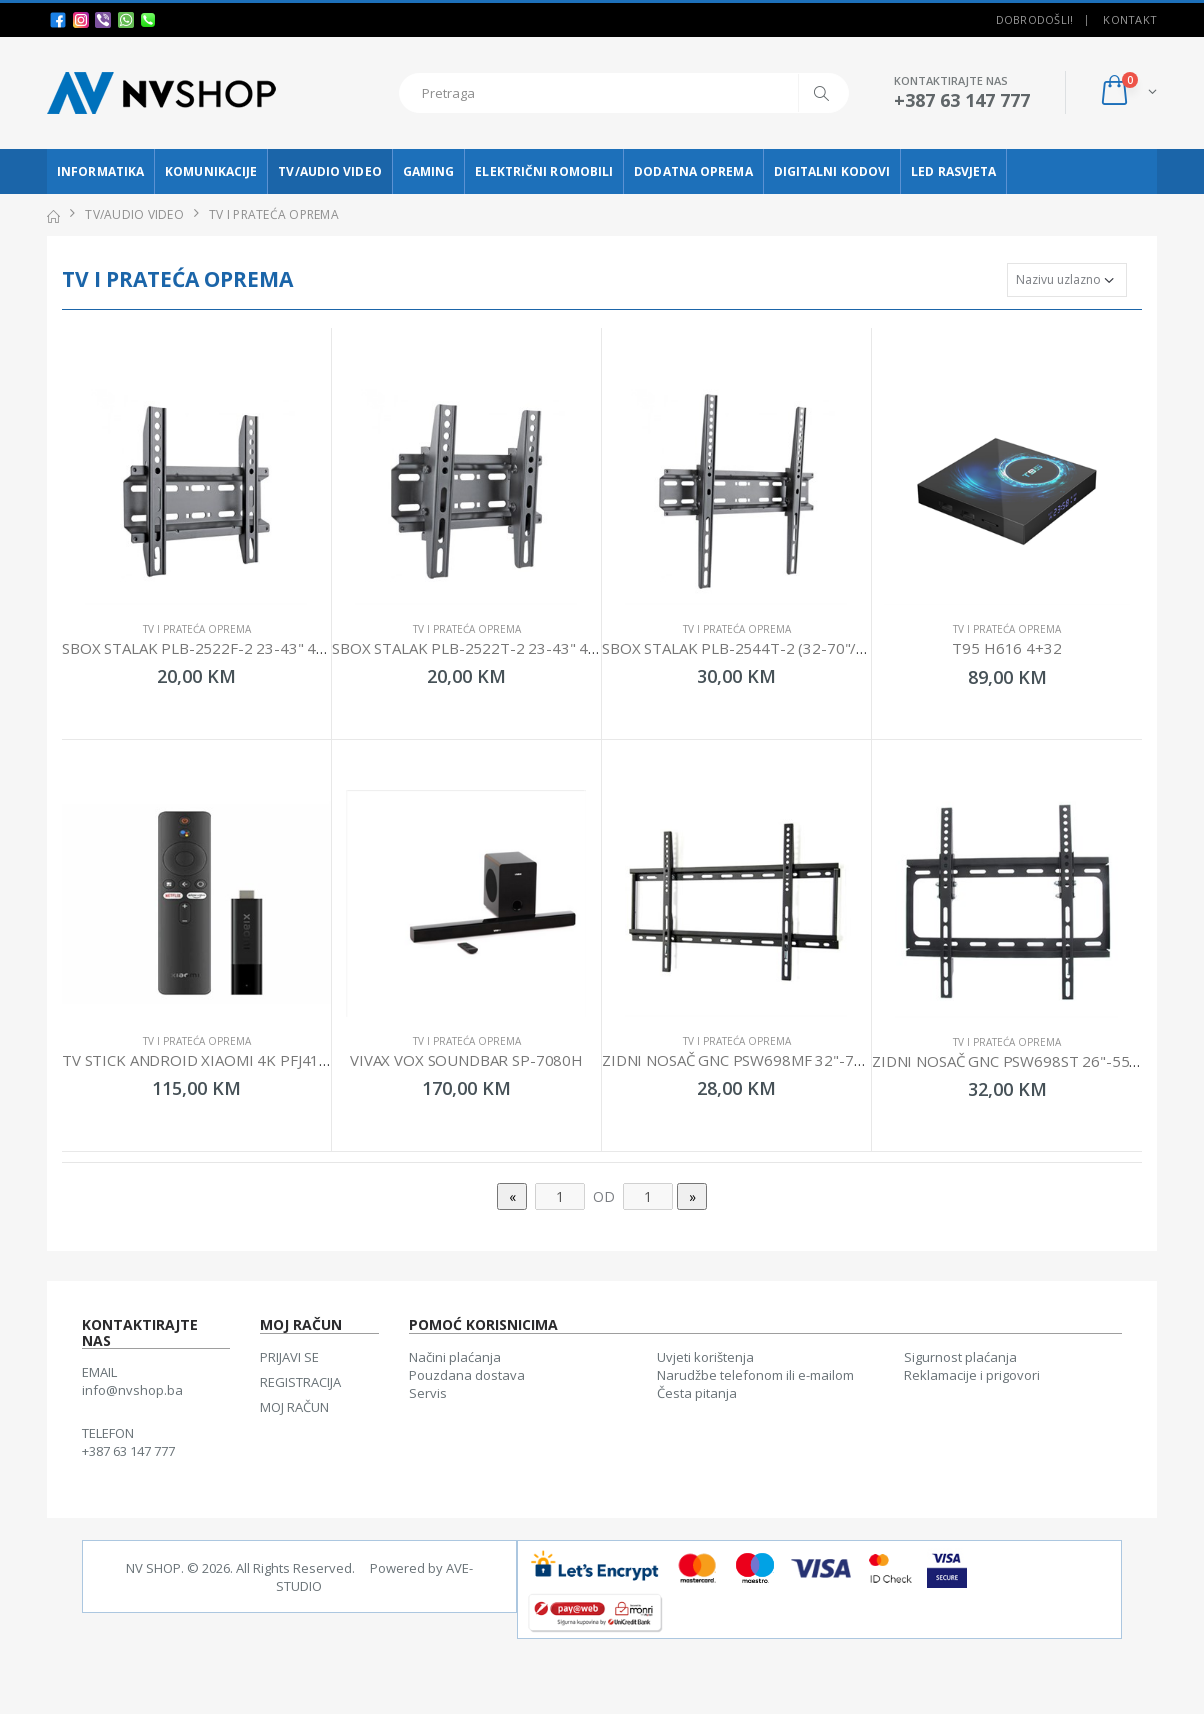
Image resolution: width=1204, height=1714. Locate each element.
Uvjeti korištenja (705, 1357)
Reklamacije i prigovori (972, 1375)
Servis (428, 1393)
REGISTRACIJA (300, 1382)
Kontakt (1130, 19)
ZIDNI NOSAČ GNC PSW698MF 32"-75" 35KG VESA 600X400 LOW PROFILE (859, 1060)
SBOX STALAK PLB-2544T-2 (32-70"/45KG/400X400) (784, 648)
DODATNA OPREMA (693, 171)
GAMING (429, 171)
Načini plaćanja (455, 1357)
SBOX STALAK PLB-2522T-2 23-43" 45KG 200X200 (508, 648)
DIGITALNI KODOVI (832, 171)
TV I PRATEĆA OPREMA (197, 629)
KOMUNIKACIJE (211, 171)
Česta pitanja (697, 1393)
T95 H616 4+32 (1006, 648)
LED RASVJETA (953, 171)
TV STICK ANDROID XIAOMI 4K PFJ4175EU (209, 1060)
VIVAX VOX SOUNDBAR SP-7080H (466, 1060)
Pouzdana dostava (467, 1375)
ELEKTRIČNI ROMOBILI (544, 171)
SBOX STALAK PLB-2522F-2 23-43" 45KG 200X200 (237, 648)
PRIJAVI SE (289, 1357)
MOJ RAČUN (294, 1407)
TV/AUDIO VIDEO (329, 171)
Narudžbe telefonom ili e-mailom (755, 1375)
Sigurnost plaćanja (960, 1357)
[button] (1127, 92)
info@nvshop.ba (132, 1390)
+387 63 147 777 (128, 1451)
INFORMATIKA (100, 171)
